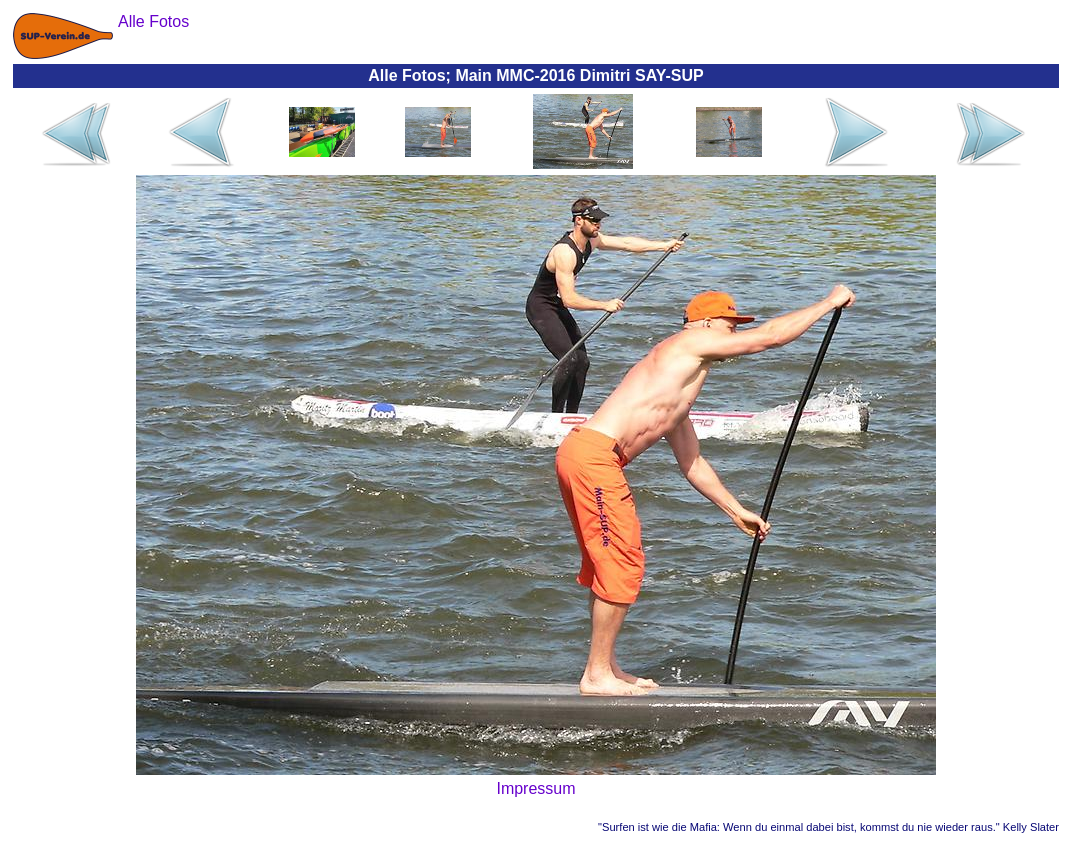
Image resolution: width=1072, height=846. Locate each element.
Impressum (535, 788)
